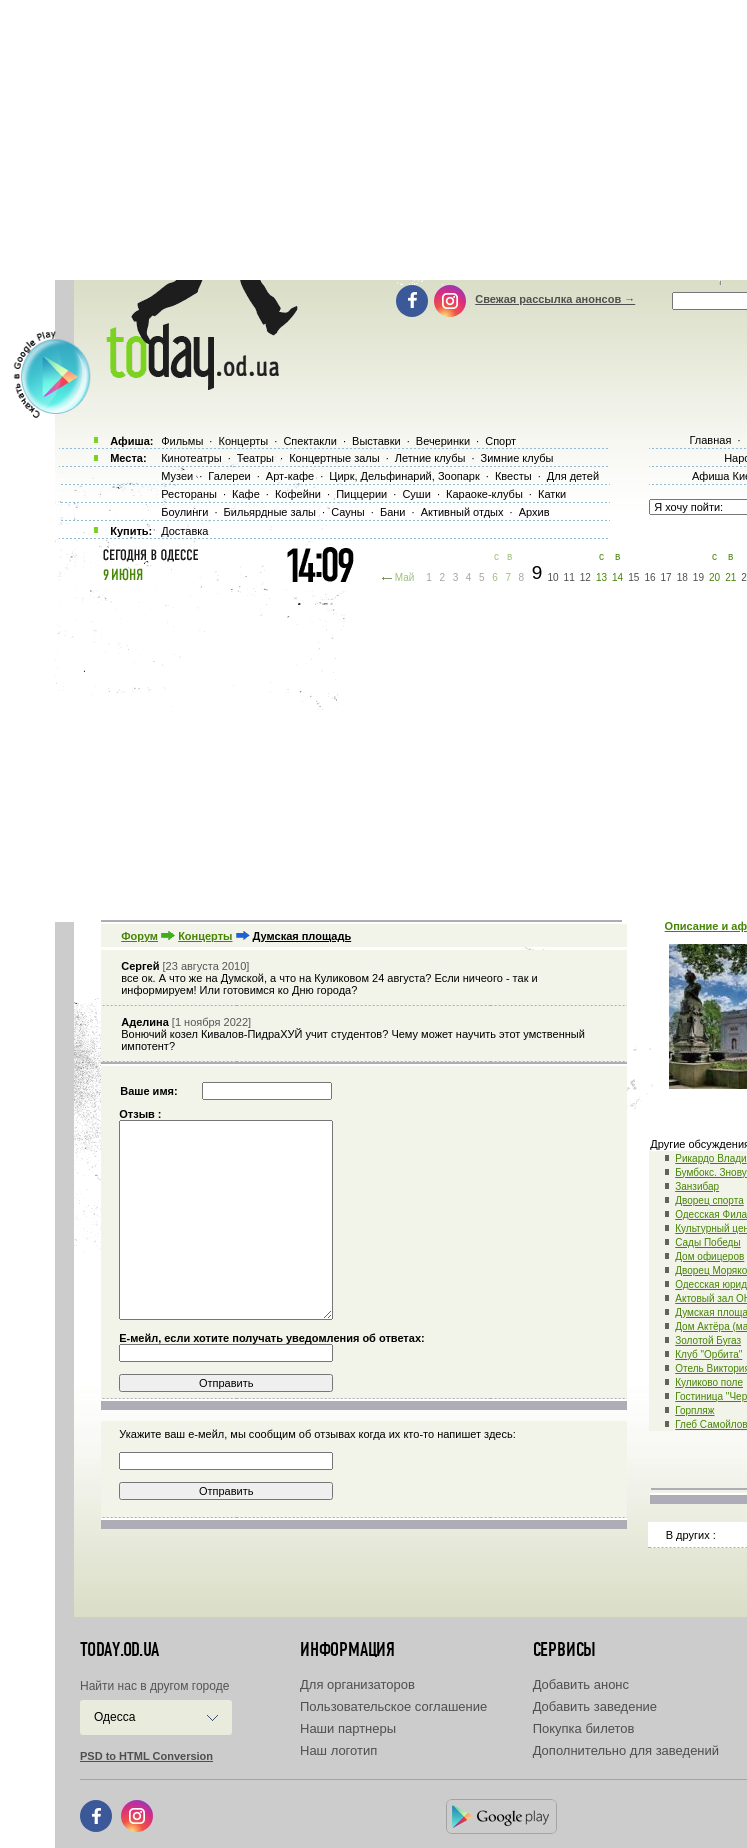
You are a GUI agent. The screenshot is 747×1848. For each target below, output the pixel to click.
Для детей (573, 476)
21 (730, 577)
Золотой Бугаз (708, 1340)
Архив (534, 512)
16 (649, 577)
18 (682, 577)
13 (601, 577)
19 (698, 577)
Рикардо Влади (710, 1158)
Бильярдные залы (270, 512)
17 (666, 577)
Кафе (246, 494)
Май (405, 577)
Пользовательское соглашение (393, 1706)
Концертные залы (334, 458)
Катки (552, 494)
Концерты (205, 936)
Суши (416, 494)
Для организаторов (357, 1684)
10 (552, 577)
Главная (710, 440)
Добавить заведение (595, 1706)
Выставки (376, 441)
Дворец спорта (709, 1200)
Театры (255, 458)
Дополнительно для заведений (626, 1750)
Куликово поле (709, 1382)
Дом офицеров (709, 1256)
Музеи (177, 476)
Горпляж (694, 1410)
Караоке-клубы (484, 494)
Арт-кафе (290, 476)
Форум (139, 936)
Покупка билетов (584, 1728)
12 (585, 577)
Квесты (513, 476)
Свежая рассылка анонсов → (555, 299)
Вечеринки (443, 441)
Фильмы (182, 441)
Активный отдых (462, 512)
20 (714, 577)
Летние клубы (430, 458)
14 (617, 577)
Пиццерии (361, 494)
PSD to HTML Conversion (146, 1756)
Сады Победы (707, 1242)
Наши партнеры (348, 1728)
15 (633, 577)
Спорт (500, 441)
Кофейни (298, 494)
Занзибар (697, 1186)
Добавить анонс (581, 1684)
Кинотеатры (191, 458)
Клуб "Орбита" (708, 1354)
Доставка (184, 531)
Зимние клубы (517, 458)
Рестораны (189, 494)
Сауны (348, 512)
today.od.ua (119, 1650)
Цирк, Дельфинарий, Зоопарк (404, 476)
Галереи (229, 476)
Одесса (114, 1717)
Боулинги (184, 512)
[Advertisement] (401, 750)
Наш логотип (338, 1750)
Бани (393, 512)
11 (569, 577)
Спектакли (310, 441)
